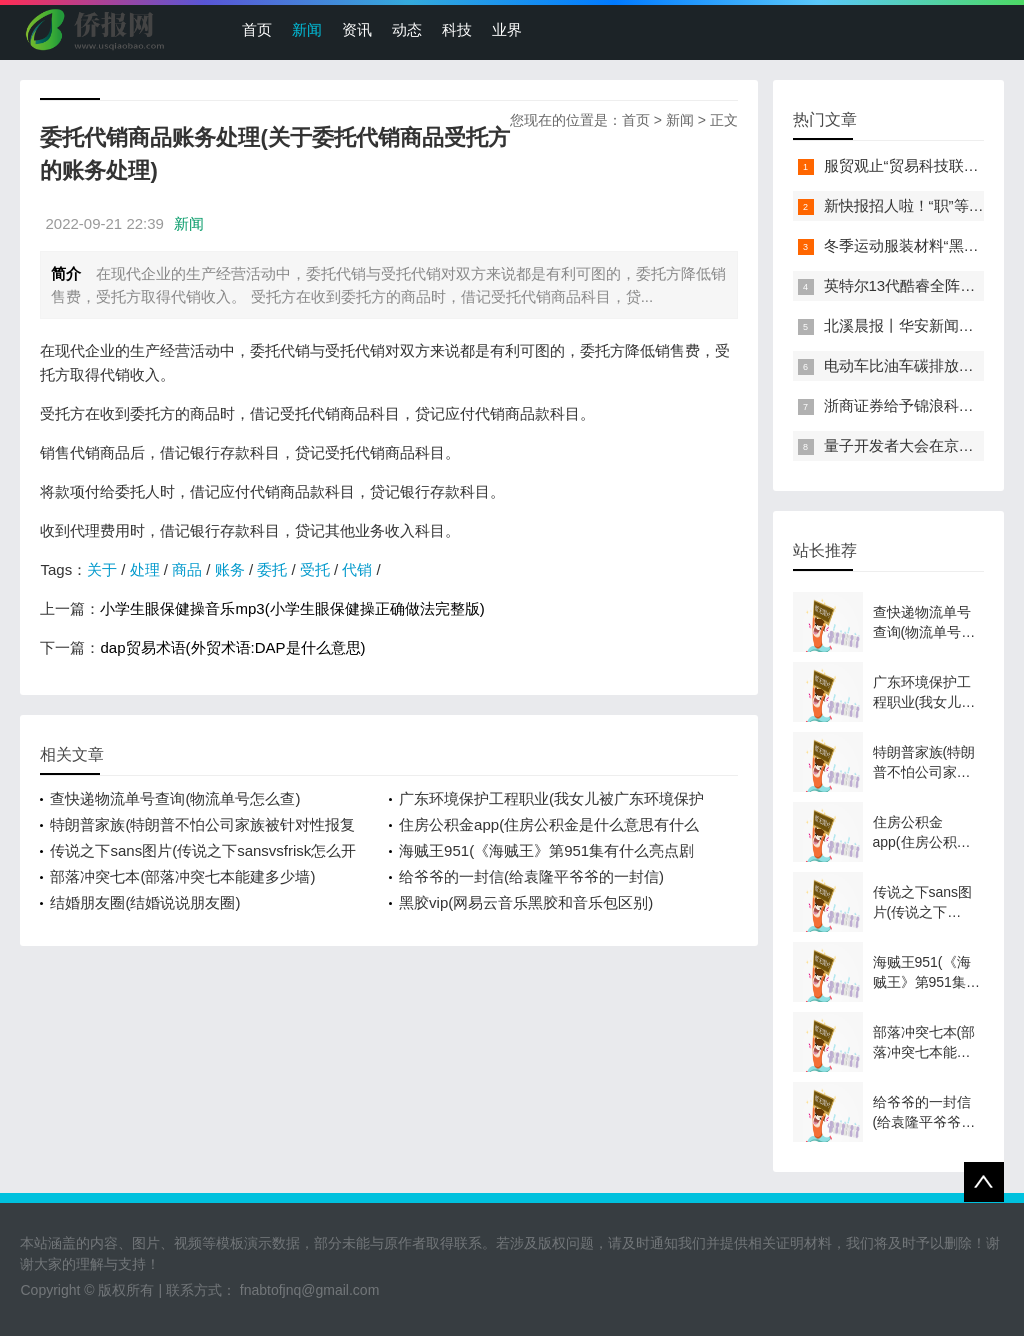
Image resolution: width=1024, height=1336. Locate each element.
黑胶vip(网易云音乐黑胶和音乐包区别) (526, 902)
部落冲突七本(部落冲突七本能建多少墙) (182, 876)
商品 (187, 569)
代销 (357, 569)
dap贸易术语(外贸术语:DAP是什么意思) (232, 647)
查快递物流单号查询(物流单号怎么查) (175, 798)
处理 (145, 569)
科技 (457, 29)
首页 (257, 29)
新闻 (307, 29)
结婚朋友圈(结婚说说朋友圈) (145, 902)
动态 (407, 29)
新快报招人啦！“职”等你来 (911, 205)
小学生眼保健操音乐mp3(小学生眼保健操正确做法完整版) (292, 608)
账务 (230, 569)
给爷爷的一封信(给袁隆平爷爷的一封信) (531, 876)
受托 (315, 569)
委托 (272, 569)
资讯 (357, 29)
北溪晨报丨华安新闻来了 (906, 325)
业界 (507, 29)
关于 (102, 569)
